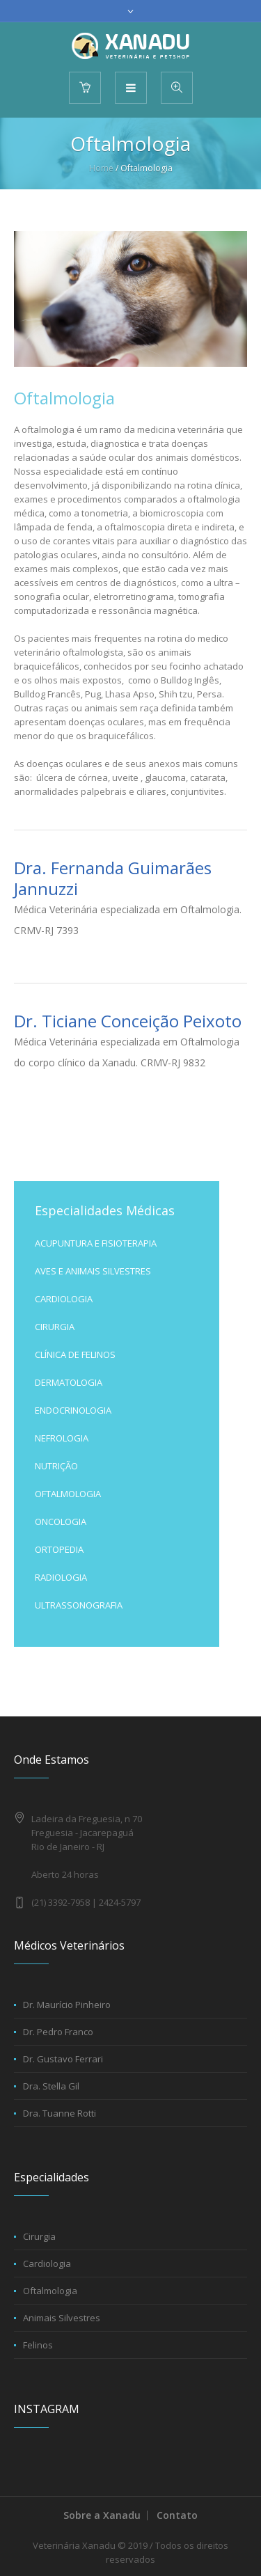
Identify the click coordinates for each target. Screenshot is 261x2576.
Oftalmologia (50, 2290)
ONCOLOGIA (60, 1521)
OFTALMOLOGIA (68, 1493)
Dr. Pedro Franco (58, 2031)
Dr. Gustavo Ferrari (63, 2059)
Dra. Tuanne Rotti (59, 2113)
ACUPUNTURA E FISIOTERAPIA (96, 1243)
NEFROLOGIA (61, 1438)
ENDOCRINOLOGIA (73, 1410)
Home (101, 168)
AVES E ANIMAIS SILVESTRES (93, 1271)
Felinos (38, 2345)
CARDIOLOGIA (64, 1299)
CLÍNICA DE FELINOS (75, 1354)
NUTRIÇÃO (56, 1466)
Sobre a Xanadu (102, 2515)
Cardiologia (47, 2263)
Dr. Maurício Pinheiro (67, 2004)
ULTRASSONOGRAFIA (78, 1605)
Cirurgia (39, 2236)
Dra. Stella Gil (51, 2086)
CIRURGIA (54, 1326)
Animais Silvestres (61, 2318)
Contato (177, 2515)
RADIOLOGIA (61, 1577)
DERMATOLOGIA (68, 1382)
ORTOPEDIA (59, 1549)
